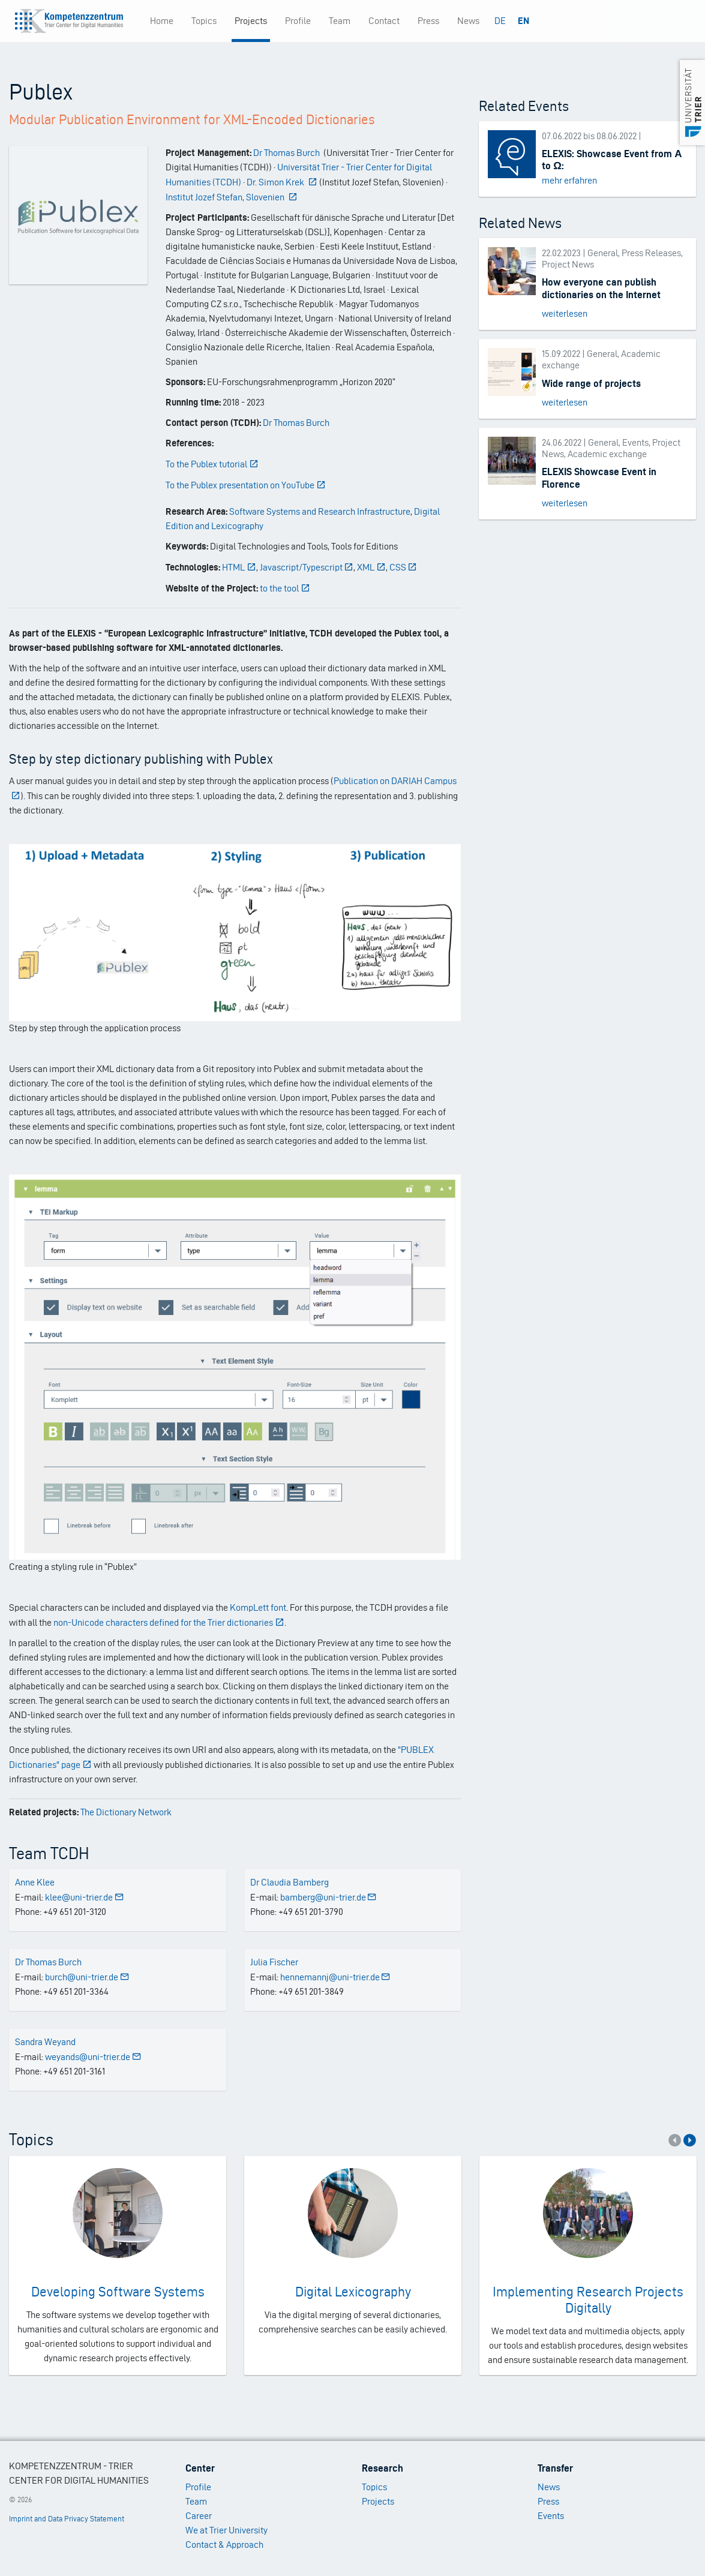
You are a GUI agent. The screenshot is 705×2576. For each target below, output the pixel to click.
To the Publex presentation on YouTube (246, 485)
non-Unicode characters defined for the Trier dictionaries (168, 1622)
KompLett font (258, 1607)
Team (339, 21)
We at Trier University (226, 2530)
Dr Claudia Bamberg (289, 1882)
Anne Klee (35, 1882)
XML (371, 567)
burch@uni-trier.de (87, 1977)
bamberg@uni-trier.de (328, 1897)
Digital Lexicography (353, 2291)
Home (161, 21)
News (468, 21)
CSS (403, 567)
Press (428, 21)
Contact (384, 21)
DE (500, 21)
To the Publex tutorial (212, 464)
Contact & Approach (224, 2544)
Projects (251, 21)
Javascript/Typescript (307, 567)
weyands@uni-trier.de (93, 2057)
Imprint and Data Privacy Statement (66, 2519)
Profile (298, 21)
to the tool (285, 588)
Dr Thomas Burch (296, 423)
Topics (204, 21)
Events (551, 2516)
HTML (239, 567)
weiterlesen (564, 313)
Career (198, 2516)
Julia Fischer (274, 1962)
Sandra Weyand (45, 2042)
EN (523, 21)
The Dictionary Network (126, 1812)
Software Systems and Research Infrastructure (319, 511)
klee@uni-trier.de (84, 1897)
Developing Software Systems (118, 2291)
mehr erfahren (569, 180)
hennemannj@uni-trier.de (335, 1977)
